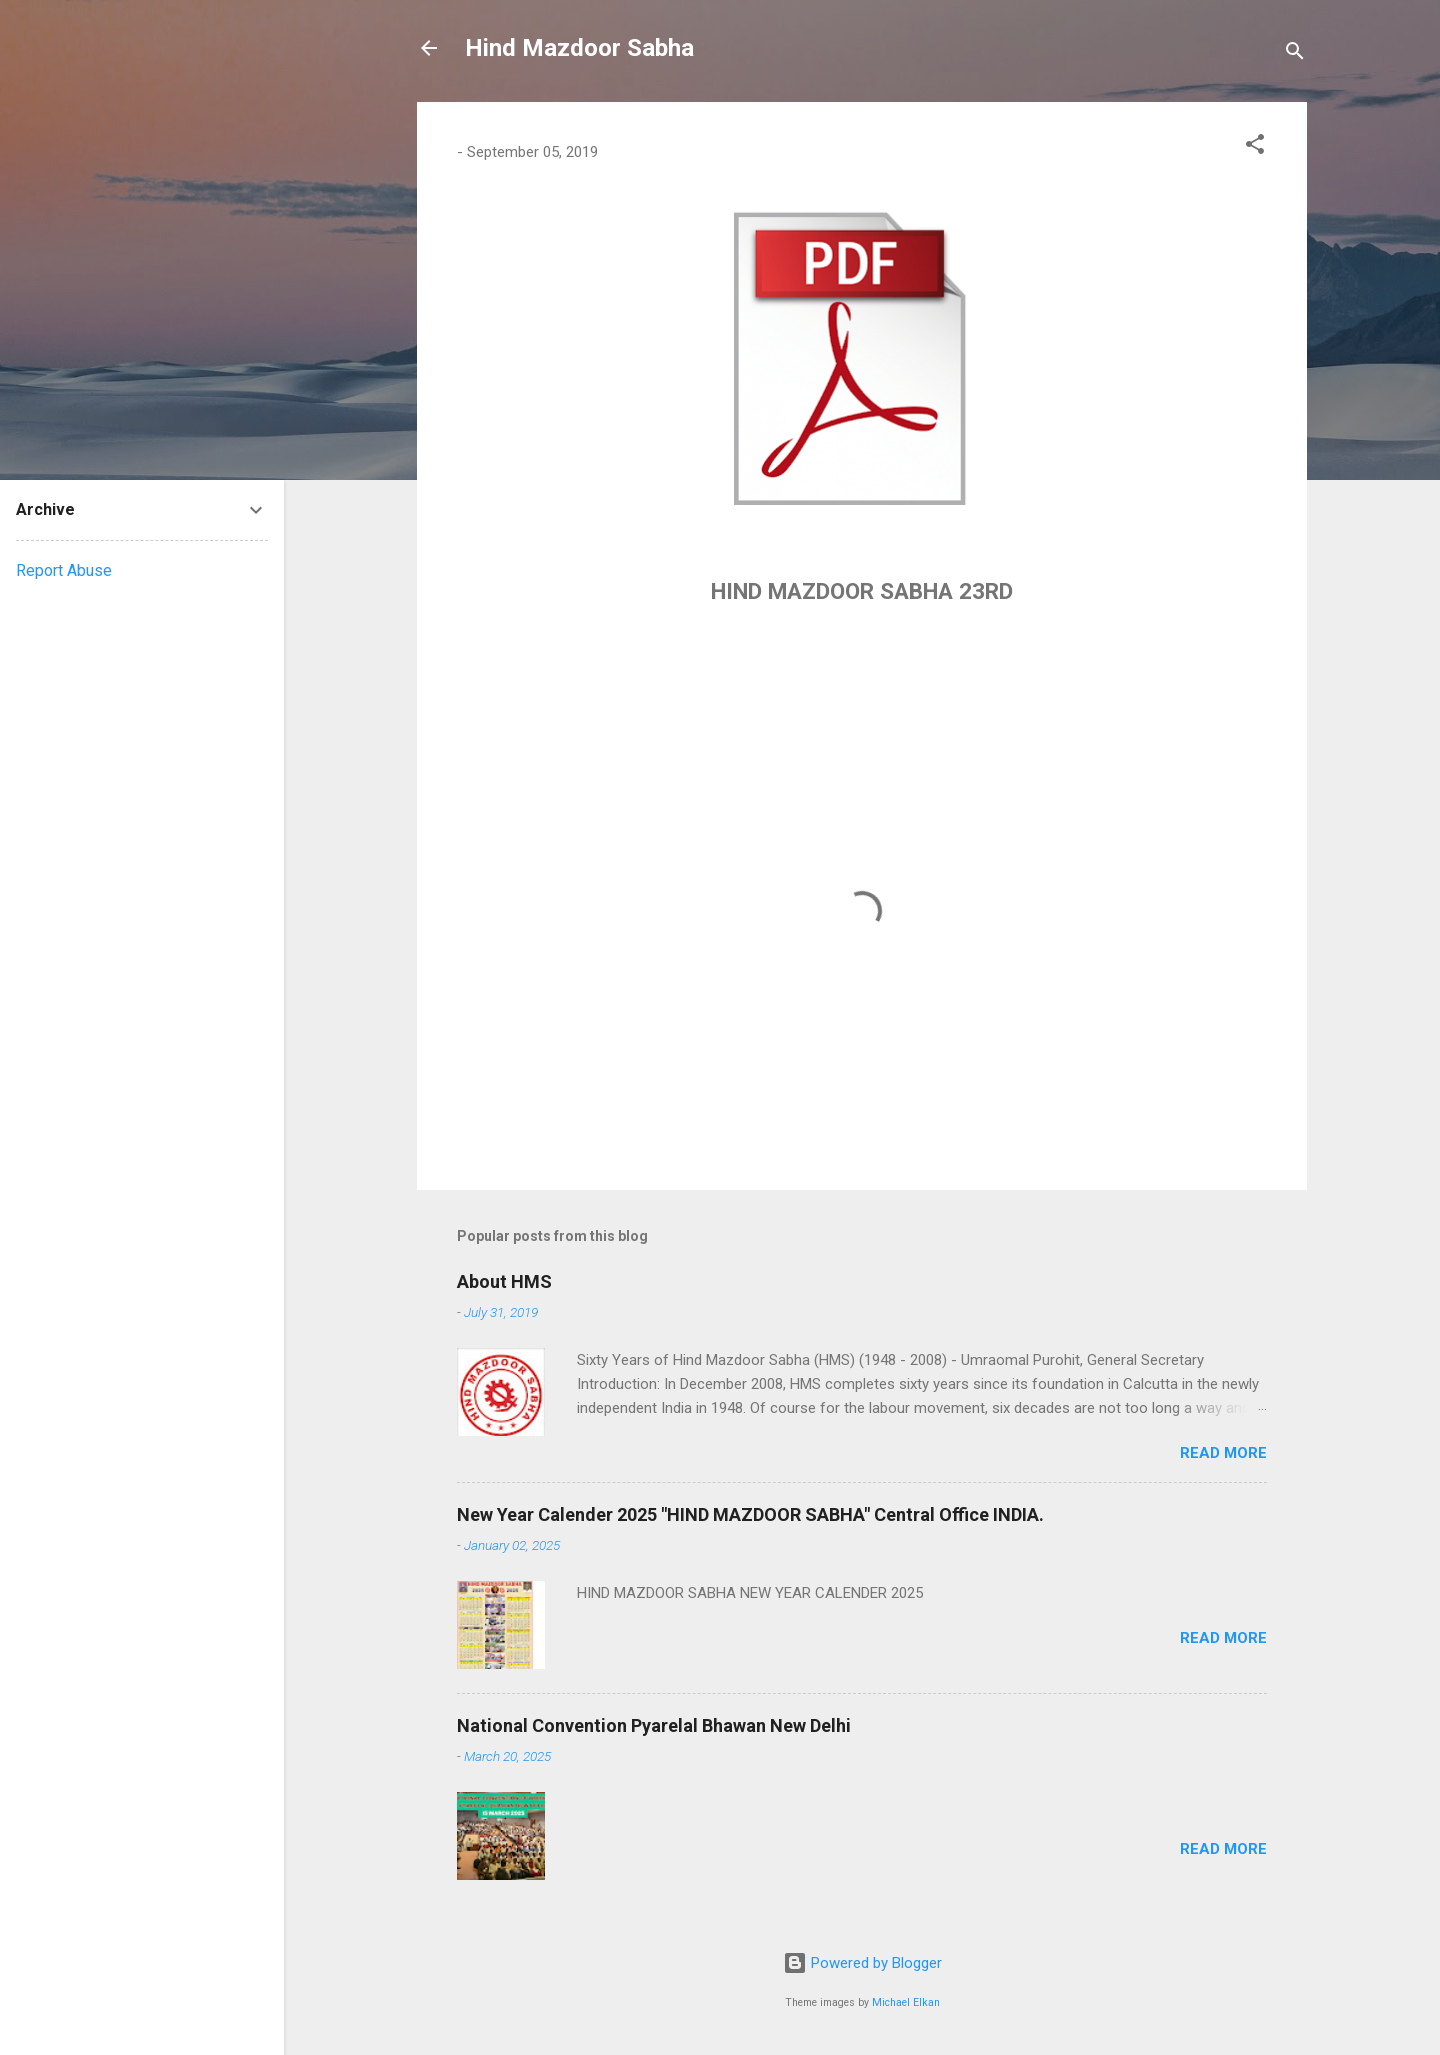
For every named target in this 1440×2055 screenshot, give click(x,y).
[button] (1255, 147)
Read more (1223, 1453)
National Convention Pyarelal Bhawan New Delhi (654, 1725)
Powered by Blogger (862, 1963)
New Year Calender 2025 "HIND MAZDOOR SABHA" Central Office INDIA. (750, 1514)
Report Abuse (64, 570)
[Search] (1295, 54)
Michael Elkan (906, 2002)
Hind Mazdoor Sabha (579, 48)
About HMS (504, 1281)
